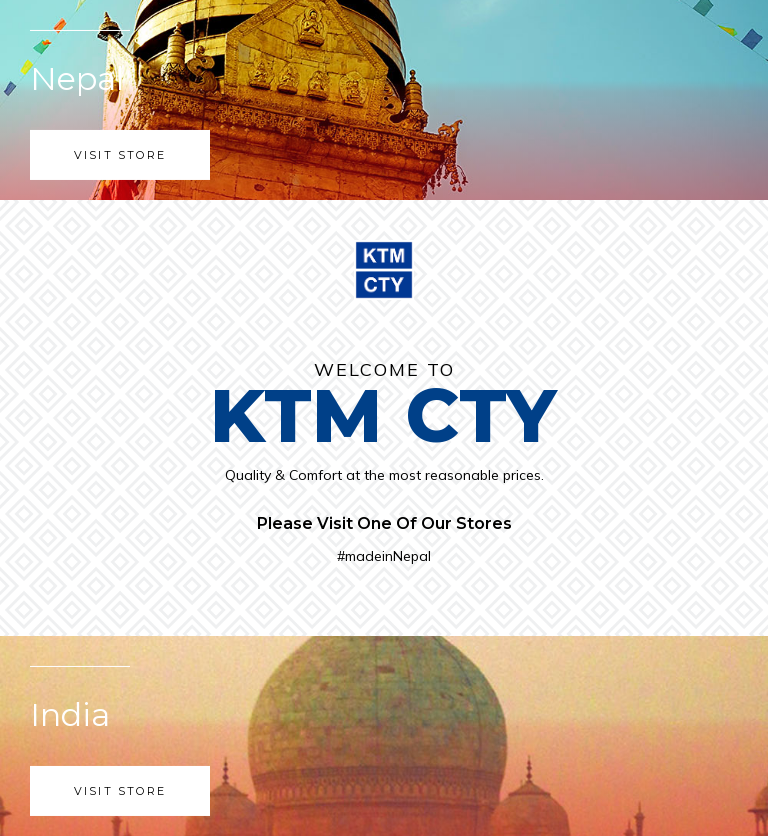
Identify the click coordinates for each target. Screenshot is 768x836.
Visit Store (120, 155)
